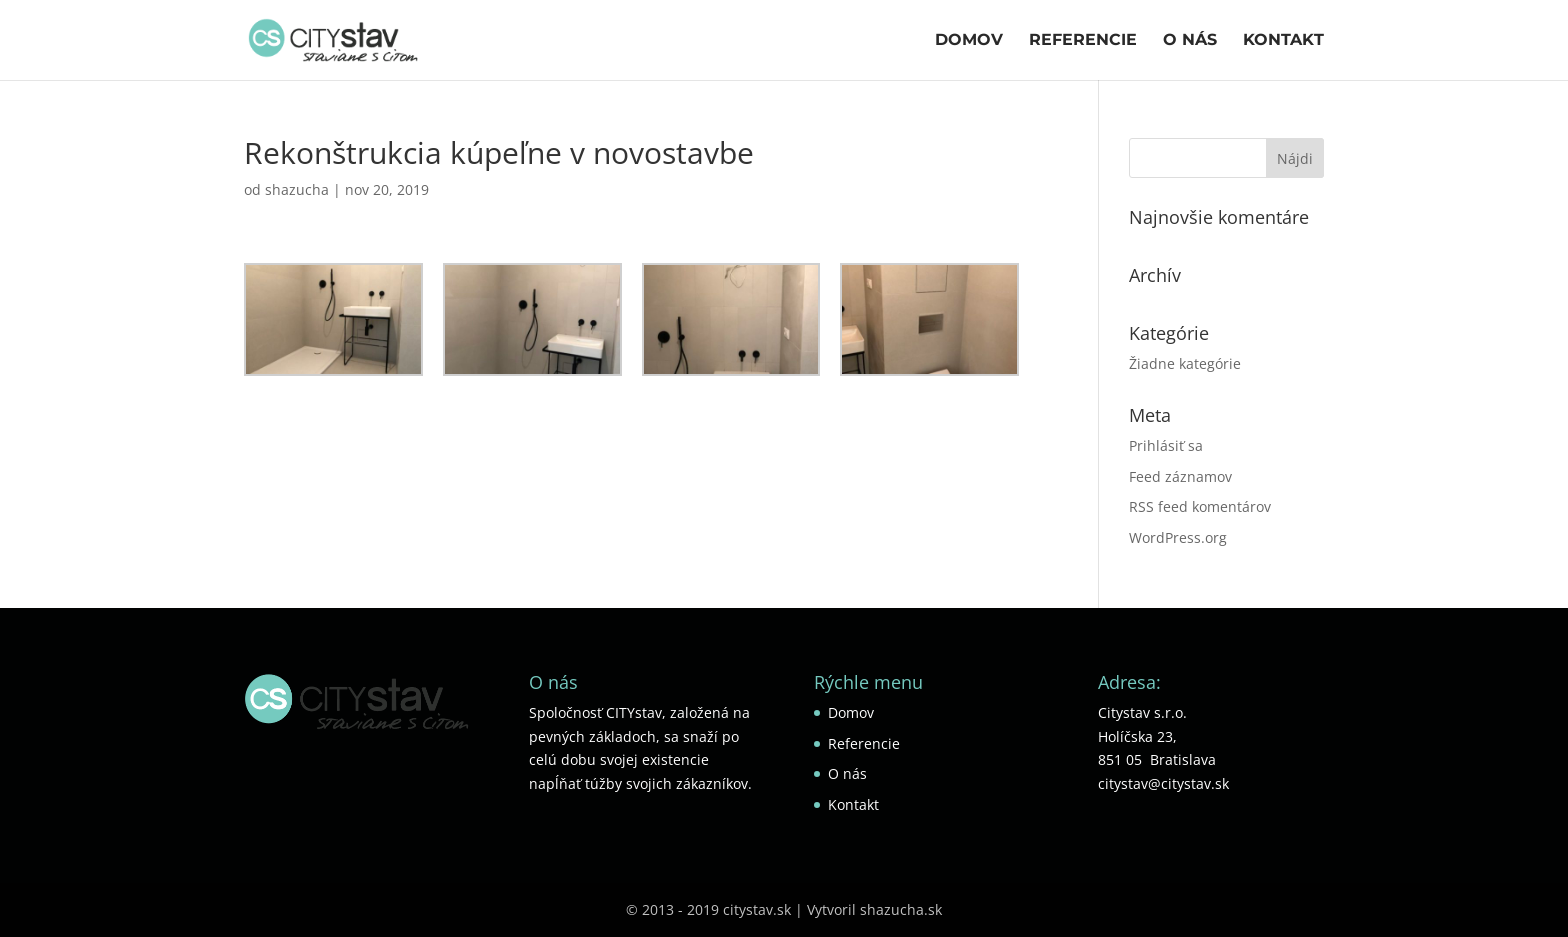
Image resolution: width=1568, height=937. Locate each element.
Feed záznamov (1180, 476)
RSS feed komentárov (1200, 506)
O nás (1190, 41)
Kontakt (1283, 41)
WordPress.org (1178, 537)
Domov (969, 41)
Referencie (1083, 41)
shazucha (297, 189)
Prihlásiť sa (1166, 445)
